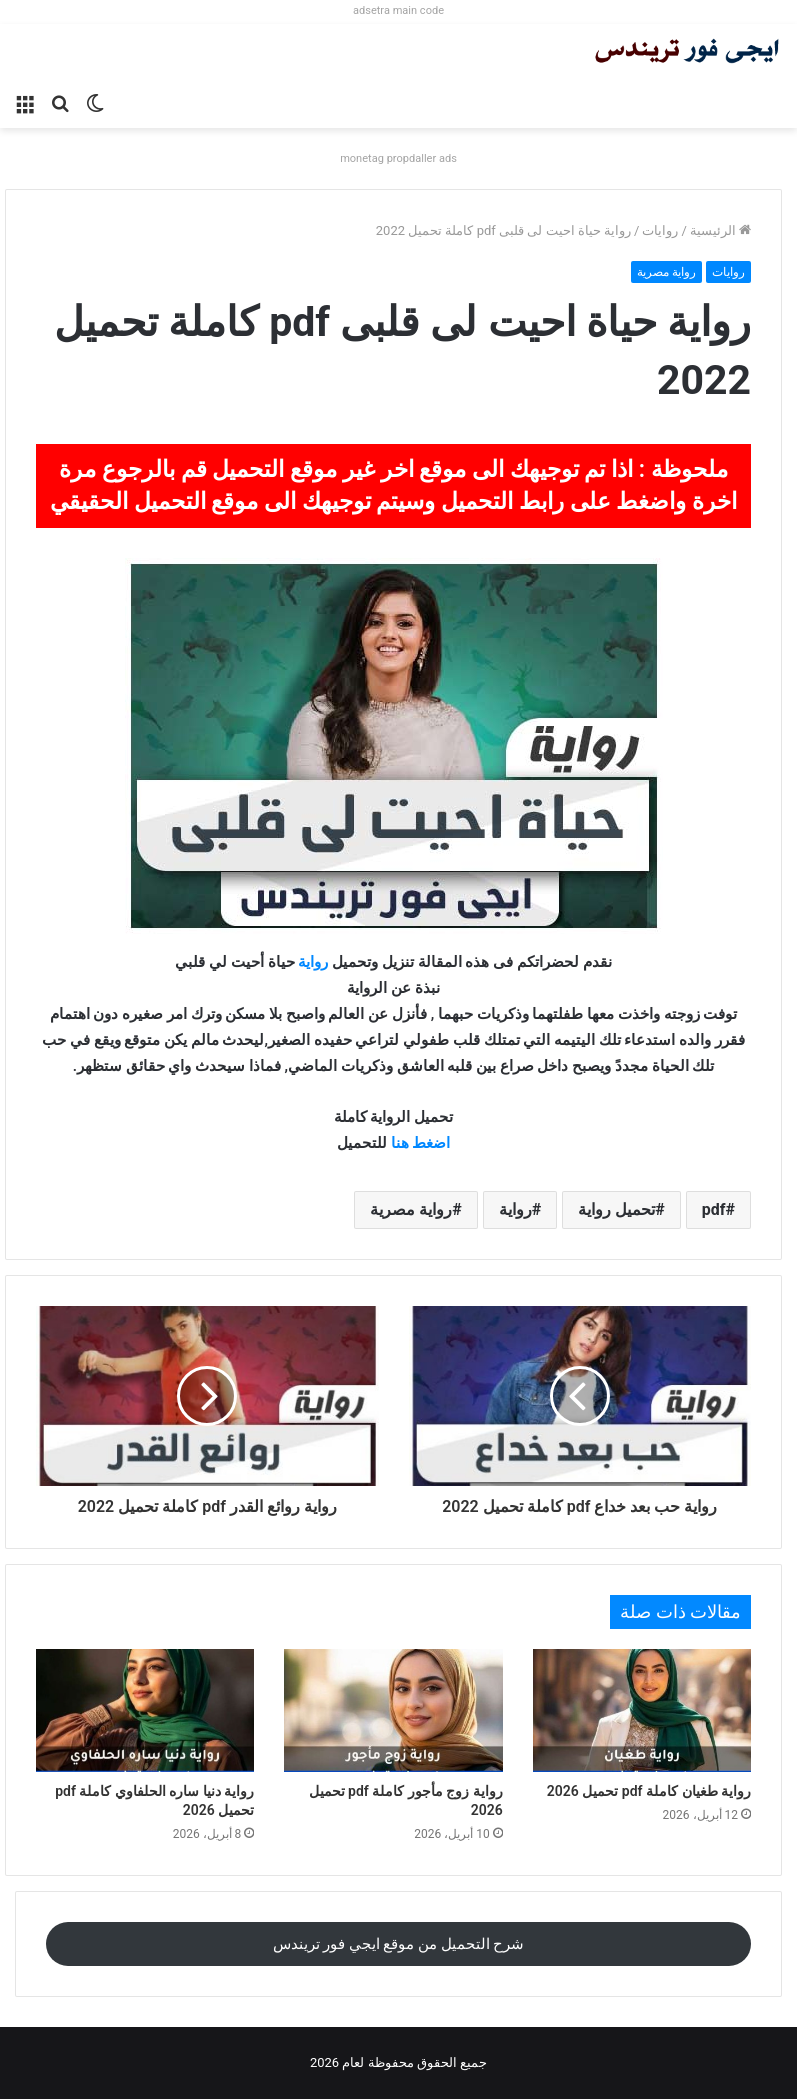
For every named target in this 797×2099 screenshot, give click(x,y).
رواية (313, 962)
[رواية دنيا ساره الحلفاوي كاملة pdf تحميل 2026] (145, 1710)
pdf (714, 1209)
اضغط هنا (421, 1143)
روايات (660, 230)
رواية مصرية (666, 272)
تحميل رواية (616, 1209)
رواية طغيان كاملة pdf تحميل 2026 (649, 1791)
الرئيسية (720, 230)
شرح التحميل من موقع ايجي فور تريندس (399, 1944)
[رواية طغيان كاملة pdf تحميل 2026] (642, 1710)
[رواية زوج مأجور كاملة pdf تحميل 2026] (393, 1710)
